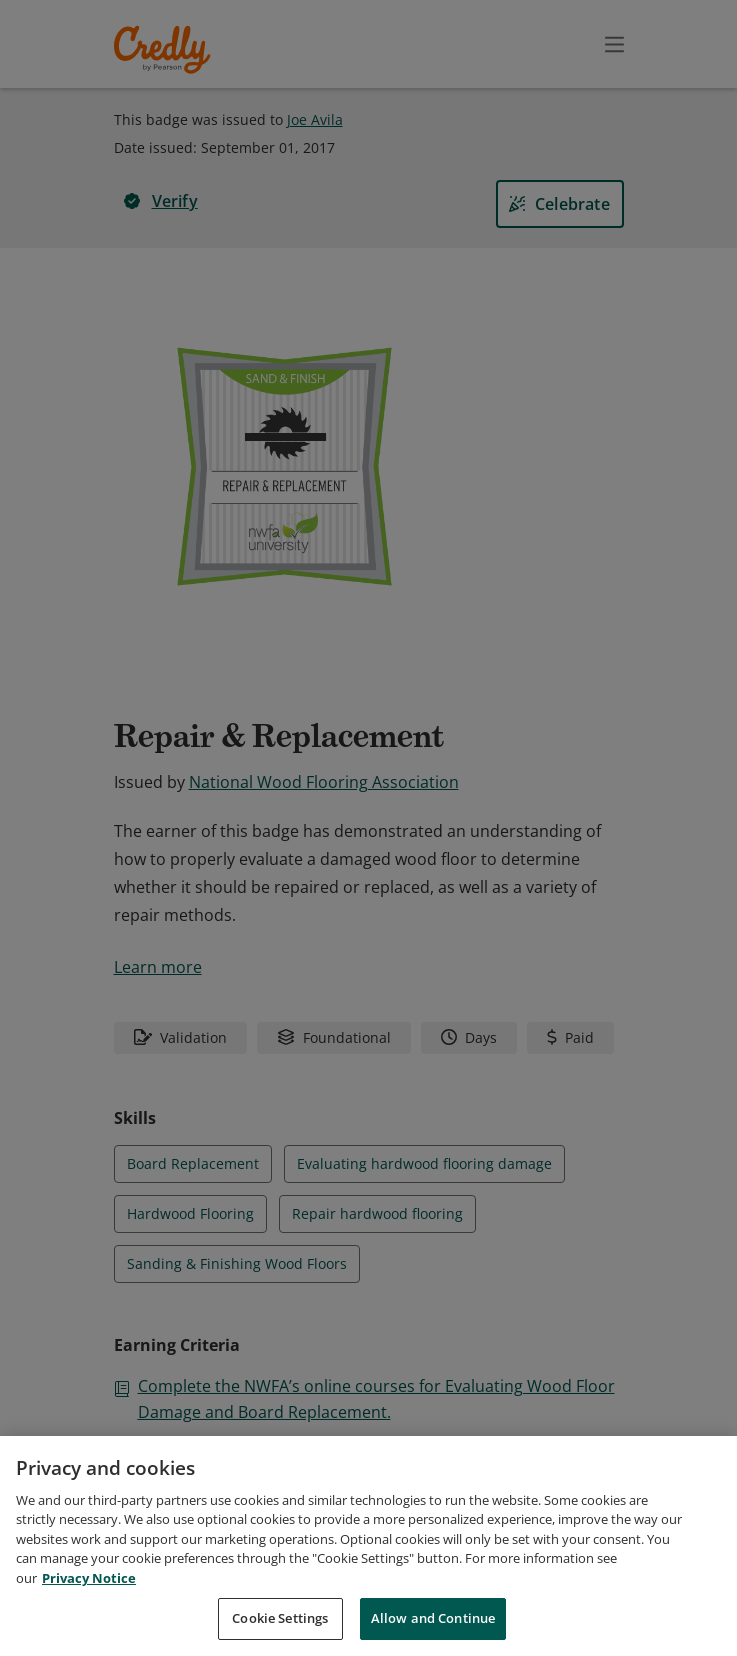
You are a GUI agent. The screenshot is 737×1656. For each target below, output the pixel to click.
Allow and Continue (433, 1618)
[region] (368, 1546)
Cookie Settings (280, 1618)
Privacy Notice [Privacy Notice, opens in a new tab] (89, 1578)
